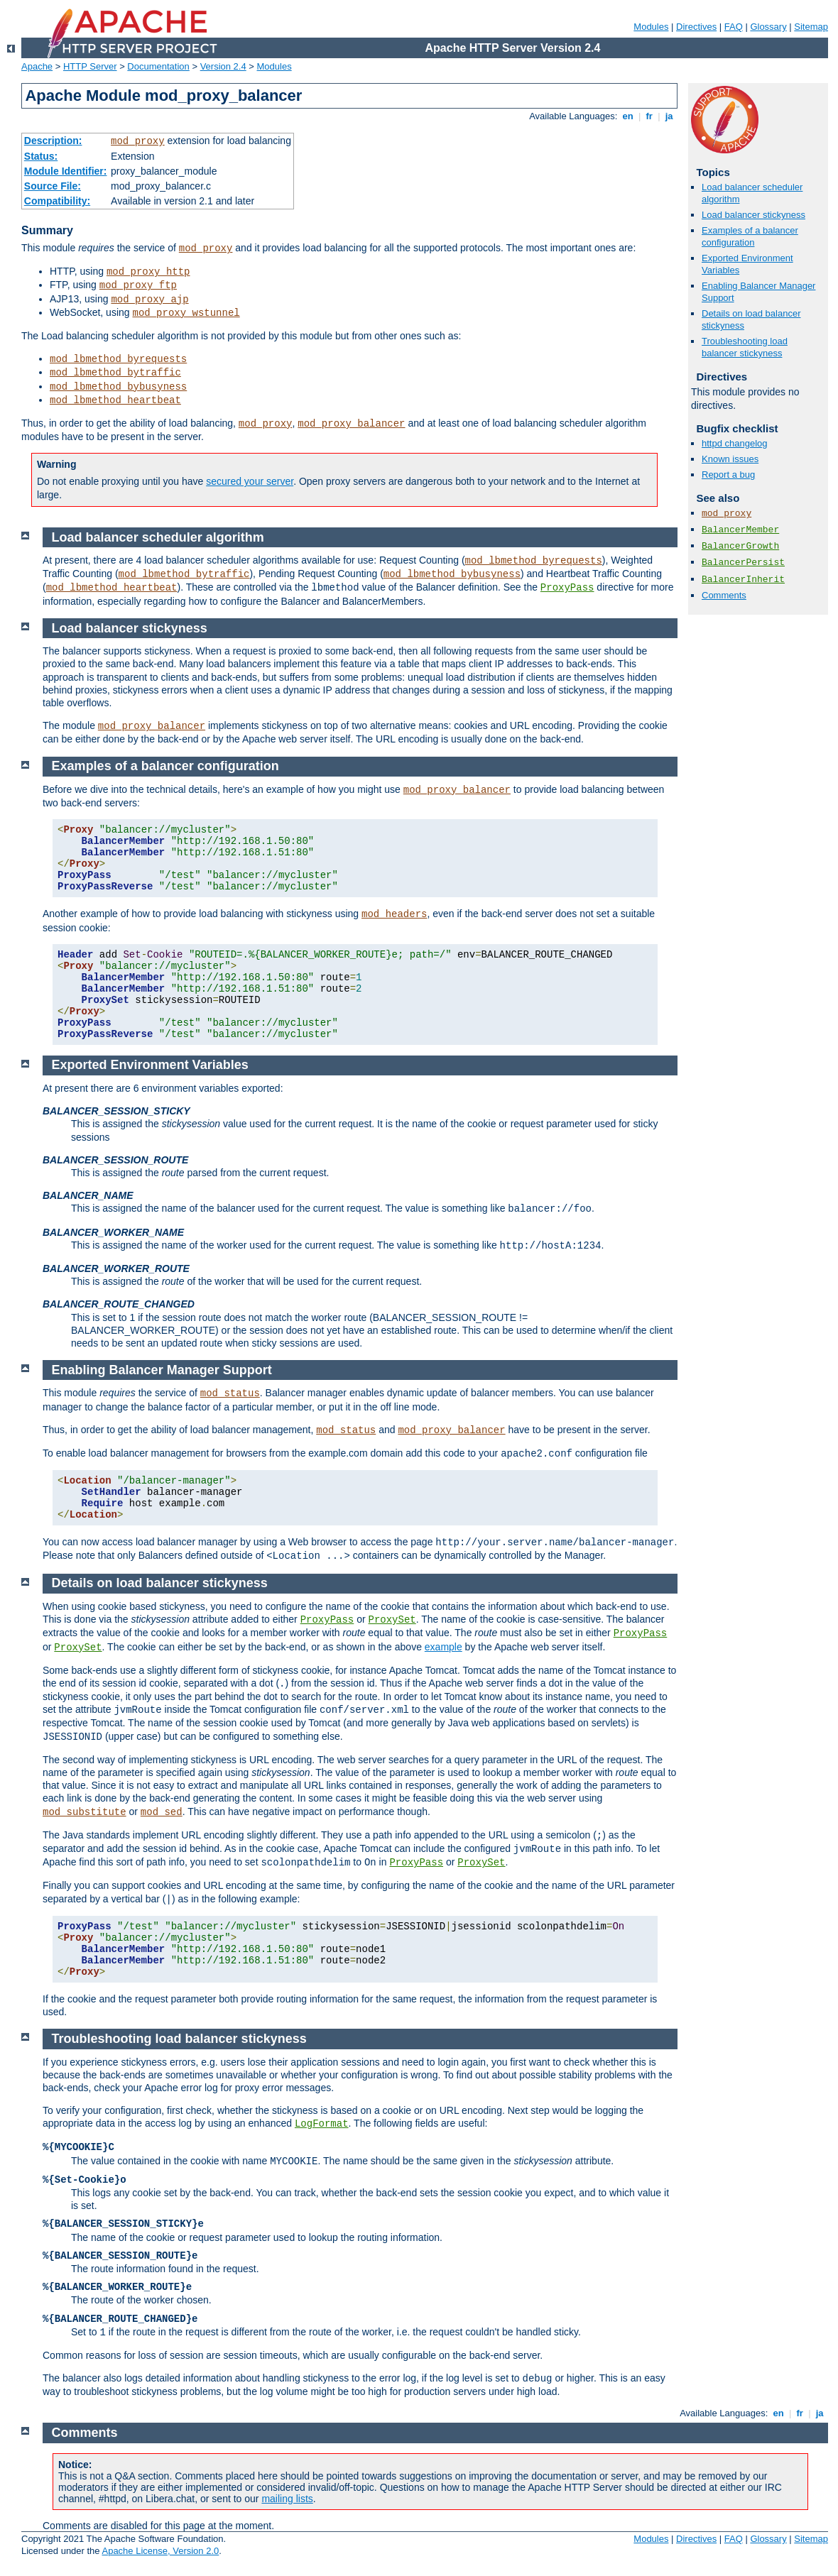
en (628, 116)
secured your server (249, 481)
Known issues (730, 459)
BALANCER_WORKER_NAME (113, 1232)
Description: (53, 140)
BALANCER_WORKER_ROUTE (116, 1268)
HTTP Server (90, 66)
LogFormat (322, 2124)
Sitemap (811, 26)
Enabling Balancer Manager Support (162, 1370)
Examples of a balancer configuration (750, 236)
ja (669, 116)
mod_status (230, 1393)
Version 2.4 (223, 66)
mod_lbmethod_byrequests (118, 359)
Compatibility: (57, 201)
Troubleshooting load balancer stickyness (745, 347)
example (443, 1647)
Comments (724, 595)
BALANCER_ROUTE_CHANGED (119, 1304)
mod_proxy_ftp (138, 285)
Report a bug (728, 474)
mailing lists (286, 2498)
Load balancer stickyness (753, 214)
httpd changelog (735, 443)
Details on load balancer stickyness (160, 1583)
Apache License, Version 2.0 (160, 2550)
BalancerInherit (743, 579)
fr (649, 116)
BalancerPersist (743, 562)
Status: (41, 156)
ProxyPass (567, 587)
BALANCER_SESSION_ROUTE (115, 1160)
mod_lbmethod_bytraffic (115, 372)
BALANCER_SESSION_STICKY (116, 1111)
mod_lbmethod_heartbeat (115, 400)
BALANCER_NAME (88, 1195)
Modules (650, 26)
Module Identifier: (65, 171)
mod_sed (162, 1812)
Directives (696, 26)
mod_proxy (138, 141)
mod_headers (394, 914)
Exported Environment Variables (150, 1065)
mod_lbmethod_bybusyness (118, 387)
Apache (37, 66)
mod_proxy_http (148, 272)
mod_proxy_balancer (351, 423)
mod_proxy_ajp (149, 299)
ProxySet (392, 1620)
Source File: (52, 186)
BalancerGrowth (740, 546)
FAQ (733, 26)
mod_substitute (84, 1812)
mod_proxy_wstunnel (185, 313)
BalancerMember (740, 530)
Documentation (158, 66)
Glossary (768, 26)
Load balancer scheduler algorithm (158, 537)
